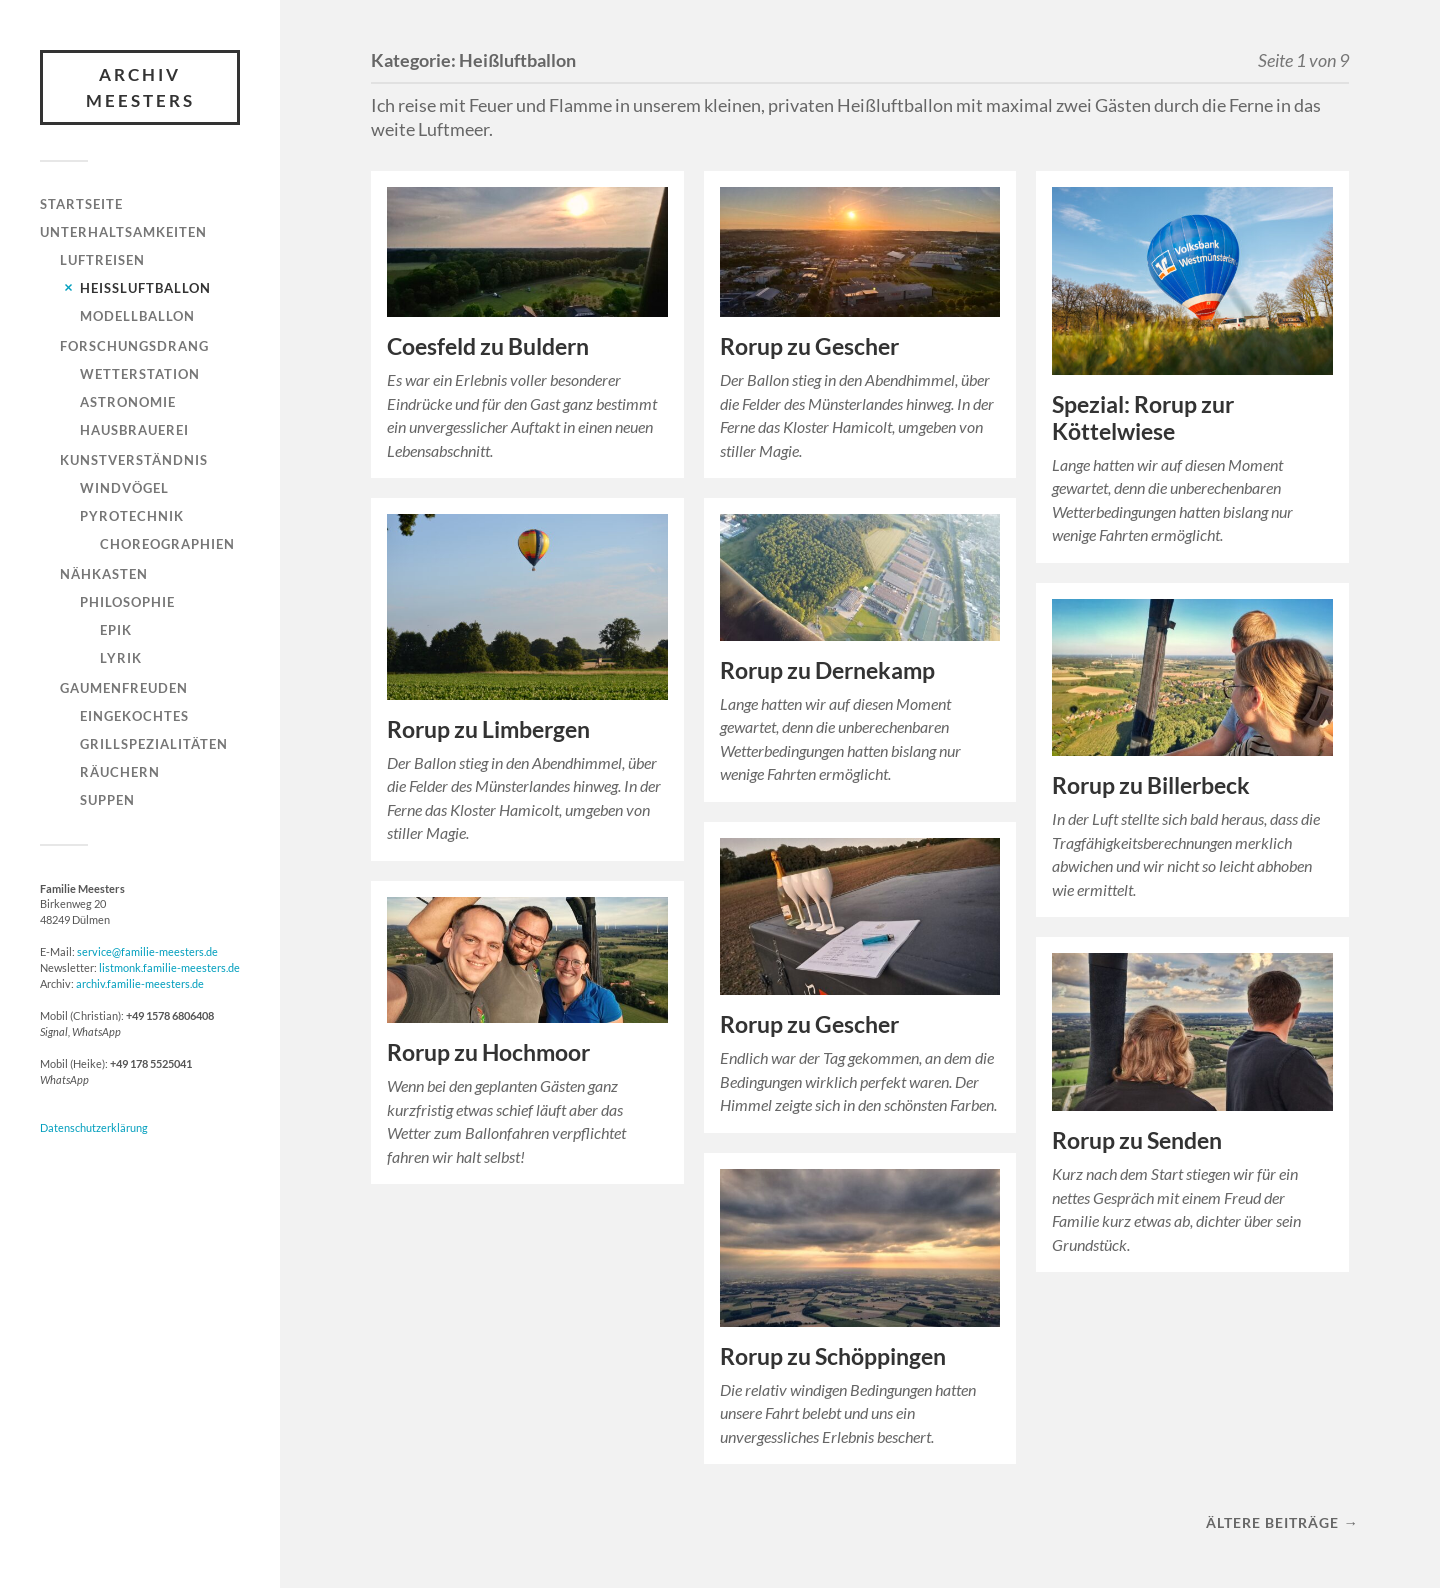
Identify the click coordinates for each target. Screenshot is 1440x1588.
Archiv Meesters (140, 87)
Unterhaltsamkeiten (123, 232)
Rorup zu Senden (1137, 1140)
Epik (116, 630)
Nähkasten (104, 574)
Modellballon (137, 316)
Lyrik (121, 658)
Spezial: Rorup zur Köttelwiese (1143, 418)
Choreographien (167, 544)
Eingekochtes (134, 716)
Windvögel (124, 488)
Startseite (81, 204)
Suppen (107, 800)
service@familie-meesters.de (147, 951)
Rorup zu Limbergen (488, 729)
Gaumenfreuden (124, 688)
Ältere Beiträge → (1282, 1522)
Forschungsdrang (134, 346)
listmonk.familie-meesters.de (169, 967)
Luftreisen (102, 260)
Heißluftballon (145, 288)
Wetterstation (140, 374)
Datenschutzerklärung (94, 1127)
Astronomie (128, 402)
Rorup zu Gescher (809, 346)
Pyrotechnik (132, 516)
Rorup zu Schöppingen (833, 1356)
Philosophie (127, 602)
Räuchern (120, 772)
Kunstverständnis (134, 460)
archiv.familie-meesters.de (140, 983)
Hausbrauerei (134, 430)
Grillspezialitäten (154, 744)
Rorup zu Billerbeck (1151, 785)
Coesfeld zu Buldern (488, 346)
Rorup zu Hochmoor (488, 1052)
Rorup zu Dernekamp (827, 670)
